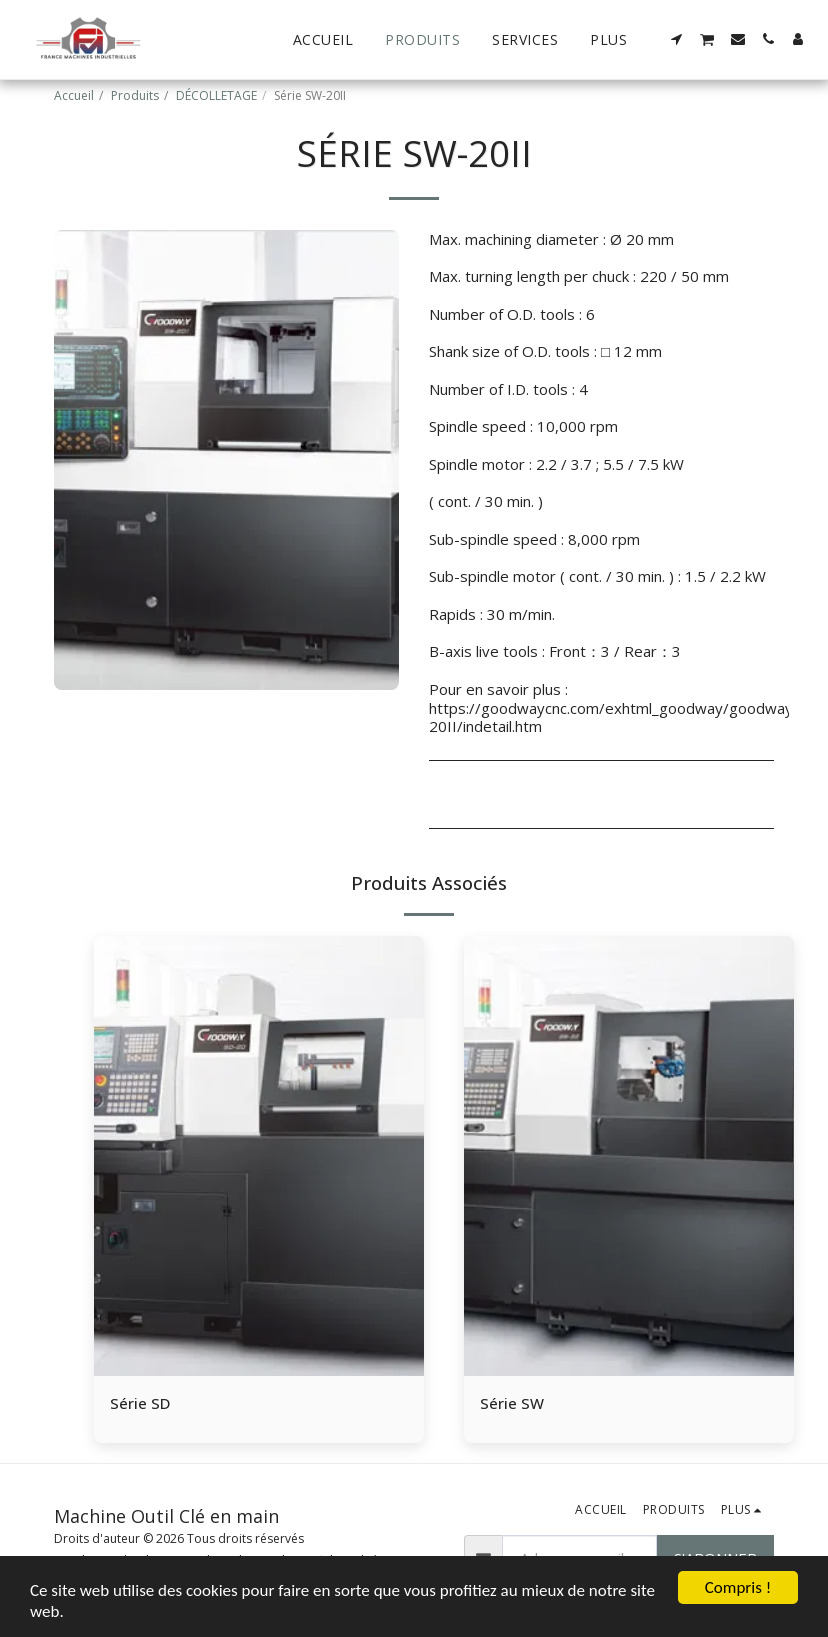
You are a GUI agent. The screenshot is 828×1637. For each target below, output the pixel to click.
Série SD (140, 1403)
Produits (135, 95)
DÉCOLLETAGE (216, 95)
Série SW (512, 1403)
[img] (259, 1156)
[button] (677, 39)
